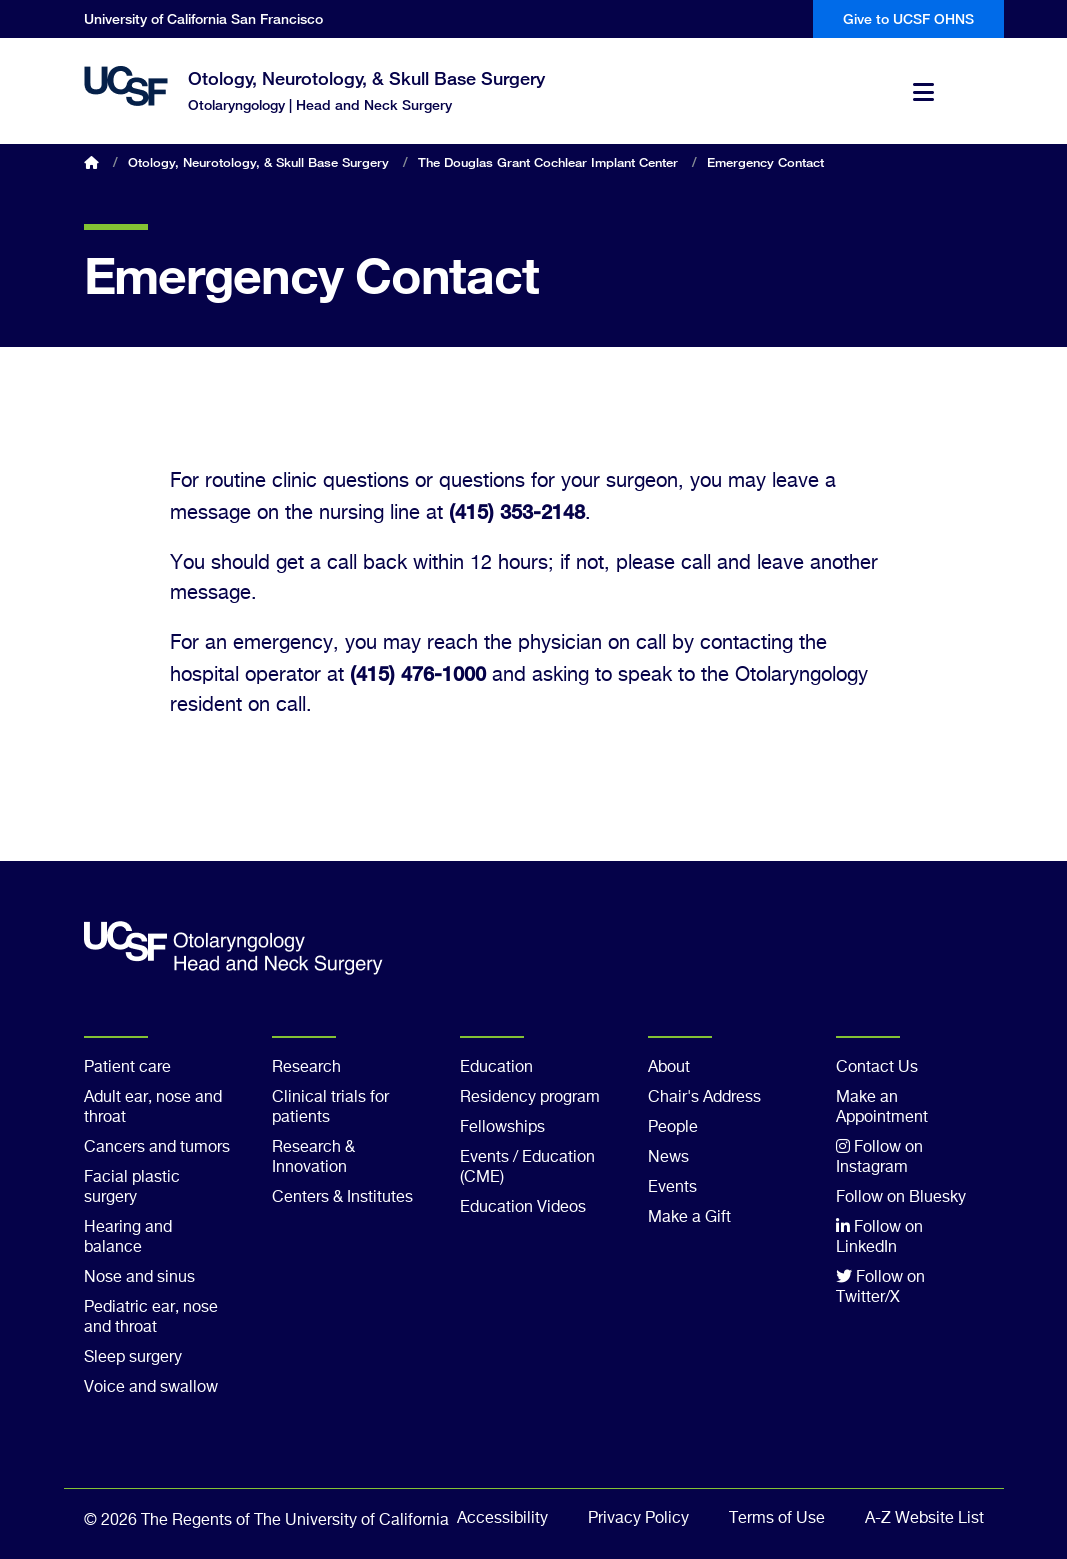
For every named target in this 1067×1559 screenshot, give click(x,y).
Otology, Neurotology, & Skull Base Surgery (366, 78)
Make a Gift (689, 1218)
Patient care (127, 1068)
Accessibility (502, 1519)
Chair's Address (704, 1098)
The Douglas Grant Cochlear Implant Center (548, 162)
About (669, 1068)
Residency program (530, 1098)
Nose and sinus (139, 1278)
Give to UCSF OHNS (908, 18)
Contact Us (877, 1068)
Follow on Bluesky (901, 1198)
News (668, 1158)
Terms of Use (777, 1519)
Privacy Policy (638, 1519)
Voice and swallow (151, 1388)
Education (496, 1068)
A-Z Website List (924, 1519)
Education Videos (523, 1208)
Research (306, 1068)
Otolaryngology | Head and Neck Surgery (320, 104)
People (673, 1128)
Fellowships (502, 1128)
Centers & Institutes (342, 1198)
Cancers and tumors (157, 1148)
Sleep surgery (133, 1358)
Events (672, 1188)
